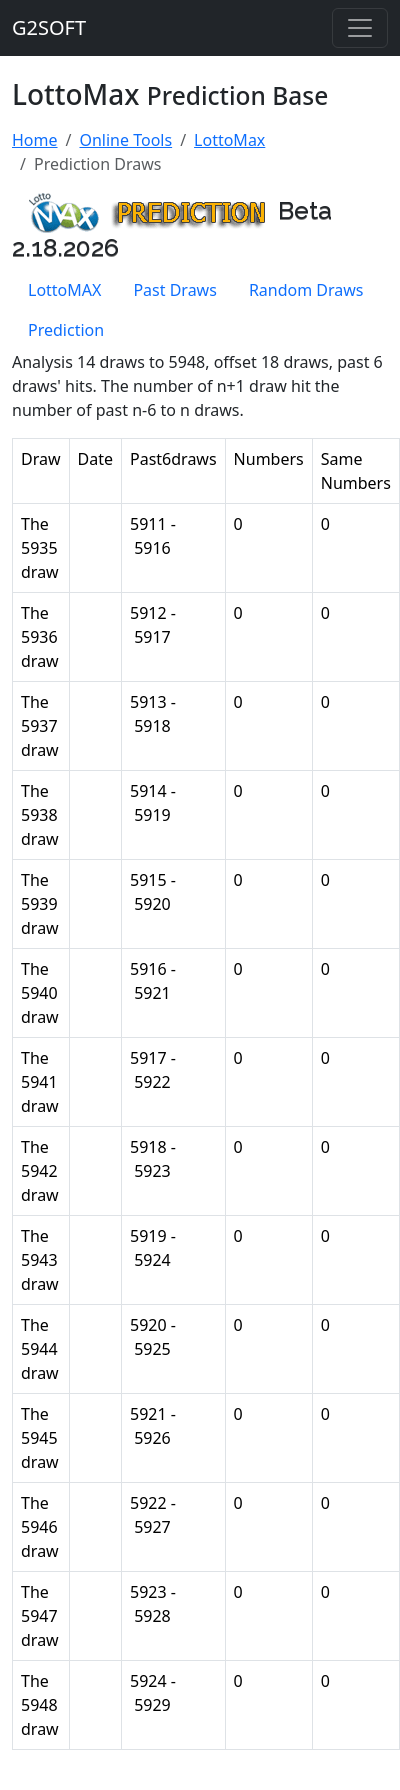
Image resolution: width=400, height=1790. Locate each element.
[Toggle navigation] (360, 28)
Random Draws (306, 290)
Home (35, 140)
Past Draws (174, 290)
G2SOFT (49, 27)
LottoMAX (64, 290)
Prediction (66, 330)
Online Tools (125, 140)
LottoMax (229, 140)
